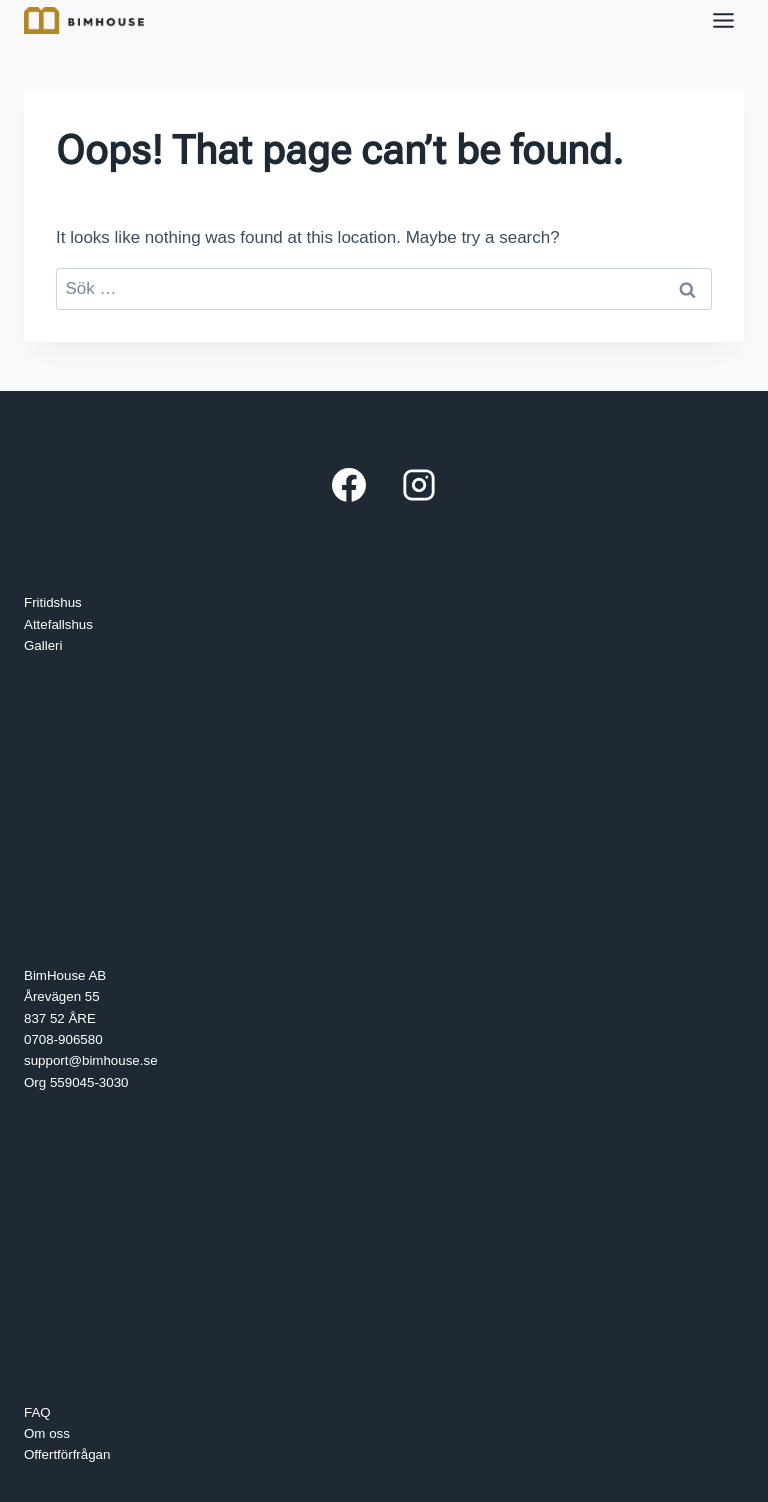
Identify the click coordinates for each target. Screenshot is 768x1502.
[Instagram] (419, 485)
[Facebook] (349, 485)
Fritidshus (53, 602)
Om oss (47, 1433)
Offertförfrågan (67, 1454)
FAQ (37, 1412)
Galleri (43, 645)
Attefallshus (58, 624)
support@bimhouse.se (91, 1060)
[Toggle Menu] (723, 20)
